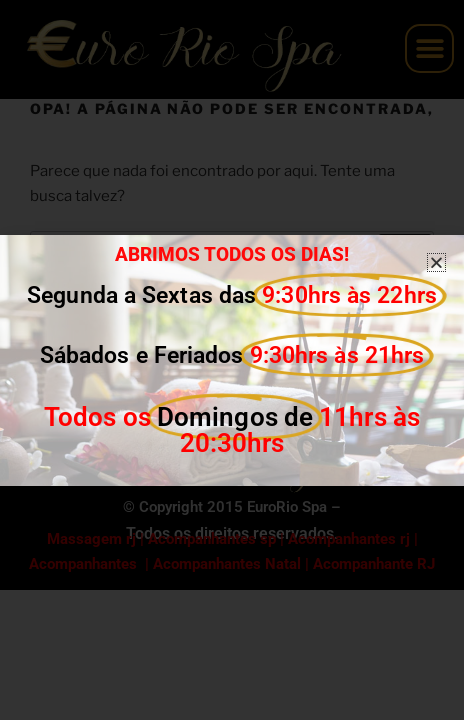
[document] (232, 360)
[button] (436, 262)
